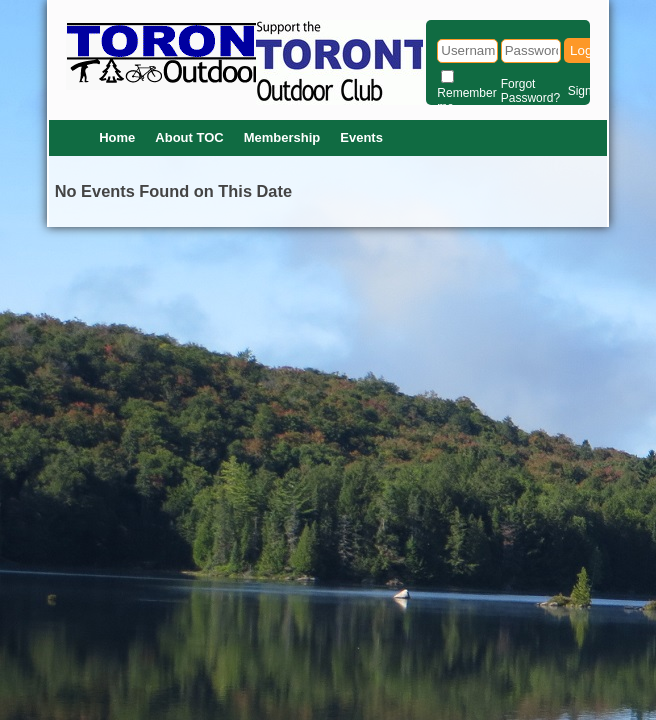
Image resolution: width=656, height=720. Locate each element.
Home (117, 137)
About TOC (189, 137)
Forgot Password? (530, 91)
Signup (586, 91)
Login (586, 50)
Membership (282, 137)
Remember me (466, 100)
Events (361, 137)
